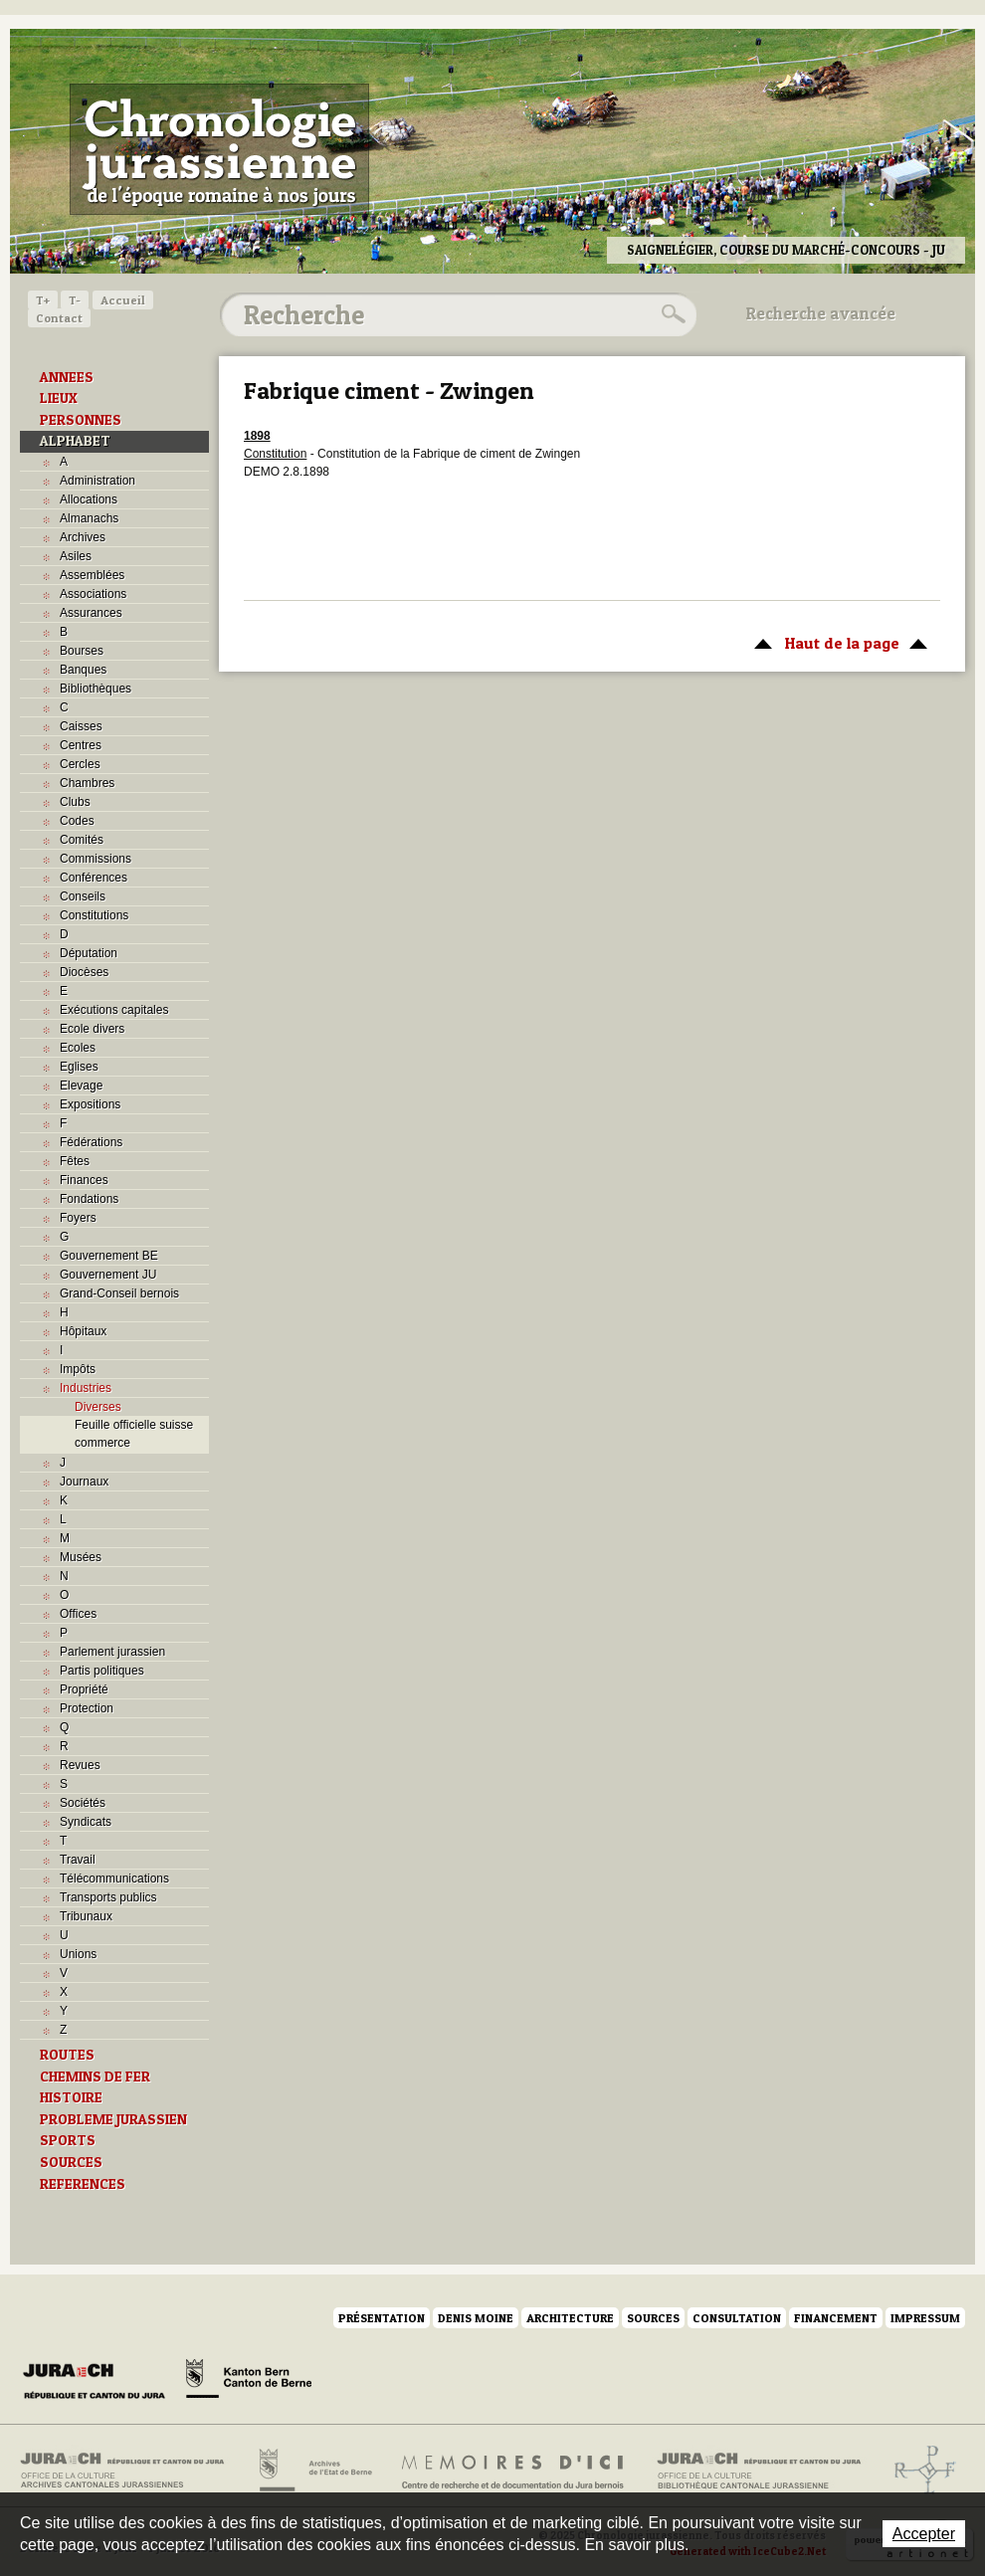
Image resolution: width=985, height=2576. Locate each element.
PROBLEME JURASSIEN (113, 2119)
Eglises (79, 1067)
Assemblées (92, 575)
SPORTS (68, 2140)
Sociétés (82, 1803)
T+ (43, 300)
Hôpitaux (83, 1331)
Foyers (78, 1218)
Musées (80, 1557)
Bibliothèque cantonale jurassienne (760, 2470)
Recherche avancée (820, 313)
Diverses (98, 1407)
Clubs (75, 802)
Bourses (81, 651)
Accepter (923, 2533)
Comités (81, 840)
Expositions (90, 1104)
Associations (93, 594)
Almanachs (89, 518)
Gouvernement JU (108, 1275)
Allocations (88, 499)
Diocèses (84, 972)
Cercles (80, 764)
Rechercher (671, 314)
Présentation (381, 2317)
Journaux (84, 1481)
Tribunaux (86, 1916)
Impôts (78, 1369)
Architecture (570, 2317)
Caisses (81, 726)
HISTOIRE (71, 2097)
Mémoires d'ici (514, 2470)
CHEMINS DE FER (95, 2076)
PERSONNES (80, 420)
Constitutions (94, 915)
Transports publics (108, 1897)
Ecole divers (92, 1029)
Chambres (87, 783)
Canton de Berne (248, 2382)
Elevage (81, 1085)
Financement (836, 2317)
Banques (83, 670)
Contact (59, 317)
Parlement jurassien (112, 1652)
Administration (97, 481)
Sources (653, 2317)
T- (75, 300)
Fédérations (91, 1142)
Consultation (736, 2317)
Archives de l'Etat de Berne (314, 2470)
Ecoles (78, 1048)
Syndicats (85, 1822)
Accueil (122, 300)
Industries (85, 1388)
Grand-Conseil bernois (119, 1293)
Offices (78, 1614)
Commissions (95, 859)
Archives (82, 537)
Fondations (89, 1199)
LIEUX (59, 398)
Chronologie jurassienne (219, 149)
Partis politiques (102, 1671)
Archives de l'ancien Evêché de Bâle (919, 2470)
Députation (88, 953)
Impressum (925, 2317)
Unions (78, 1954)
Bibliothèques (95, 688)
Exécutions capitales (114, 1010)
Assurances (91, 613)
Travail (78, 1860)
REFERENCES (82, 2184)
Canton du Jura (99, 2382)
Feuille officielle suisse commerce (134, 1434)
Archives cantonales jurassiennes (130, 2470)
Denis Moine (475, 2317)
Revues (80, 1765)
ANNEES (67, 377)
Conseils (82, 896)
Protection (86, 1708)
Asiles (76, 556)
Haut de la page (837, 642)
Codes (77, 821)
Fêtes (75, 1161)
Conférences (93, 878)
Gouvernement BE (109, 1256)
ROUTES (67, 2055)
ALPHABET (75, 441)
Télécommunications (114, 1878)
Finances (84, 1180)
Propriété (84, 1689)
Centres (80, 745)
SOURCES (71, 2162)
